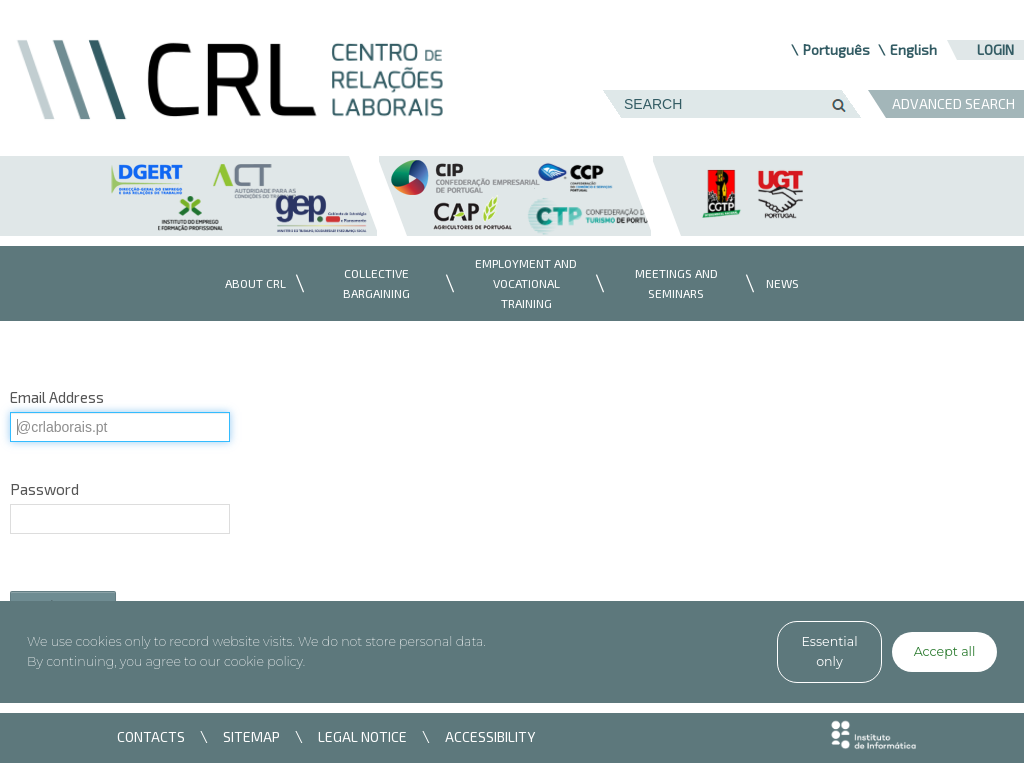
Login (995, 49)
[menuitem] (250, 283)
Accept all (945, 651)
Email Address (57, 397)
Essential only (829, 651)
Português (836, 49)
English (913, 49)
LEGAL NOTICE (362, 736)
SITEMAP (251, 736)
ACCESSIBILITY (490, 736)
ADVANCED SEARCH (953, 103)
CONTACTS (151, 736)
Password (44, 489)
